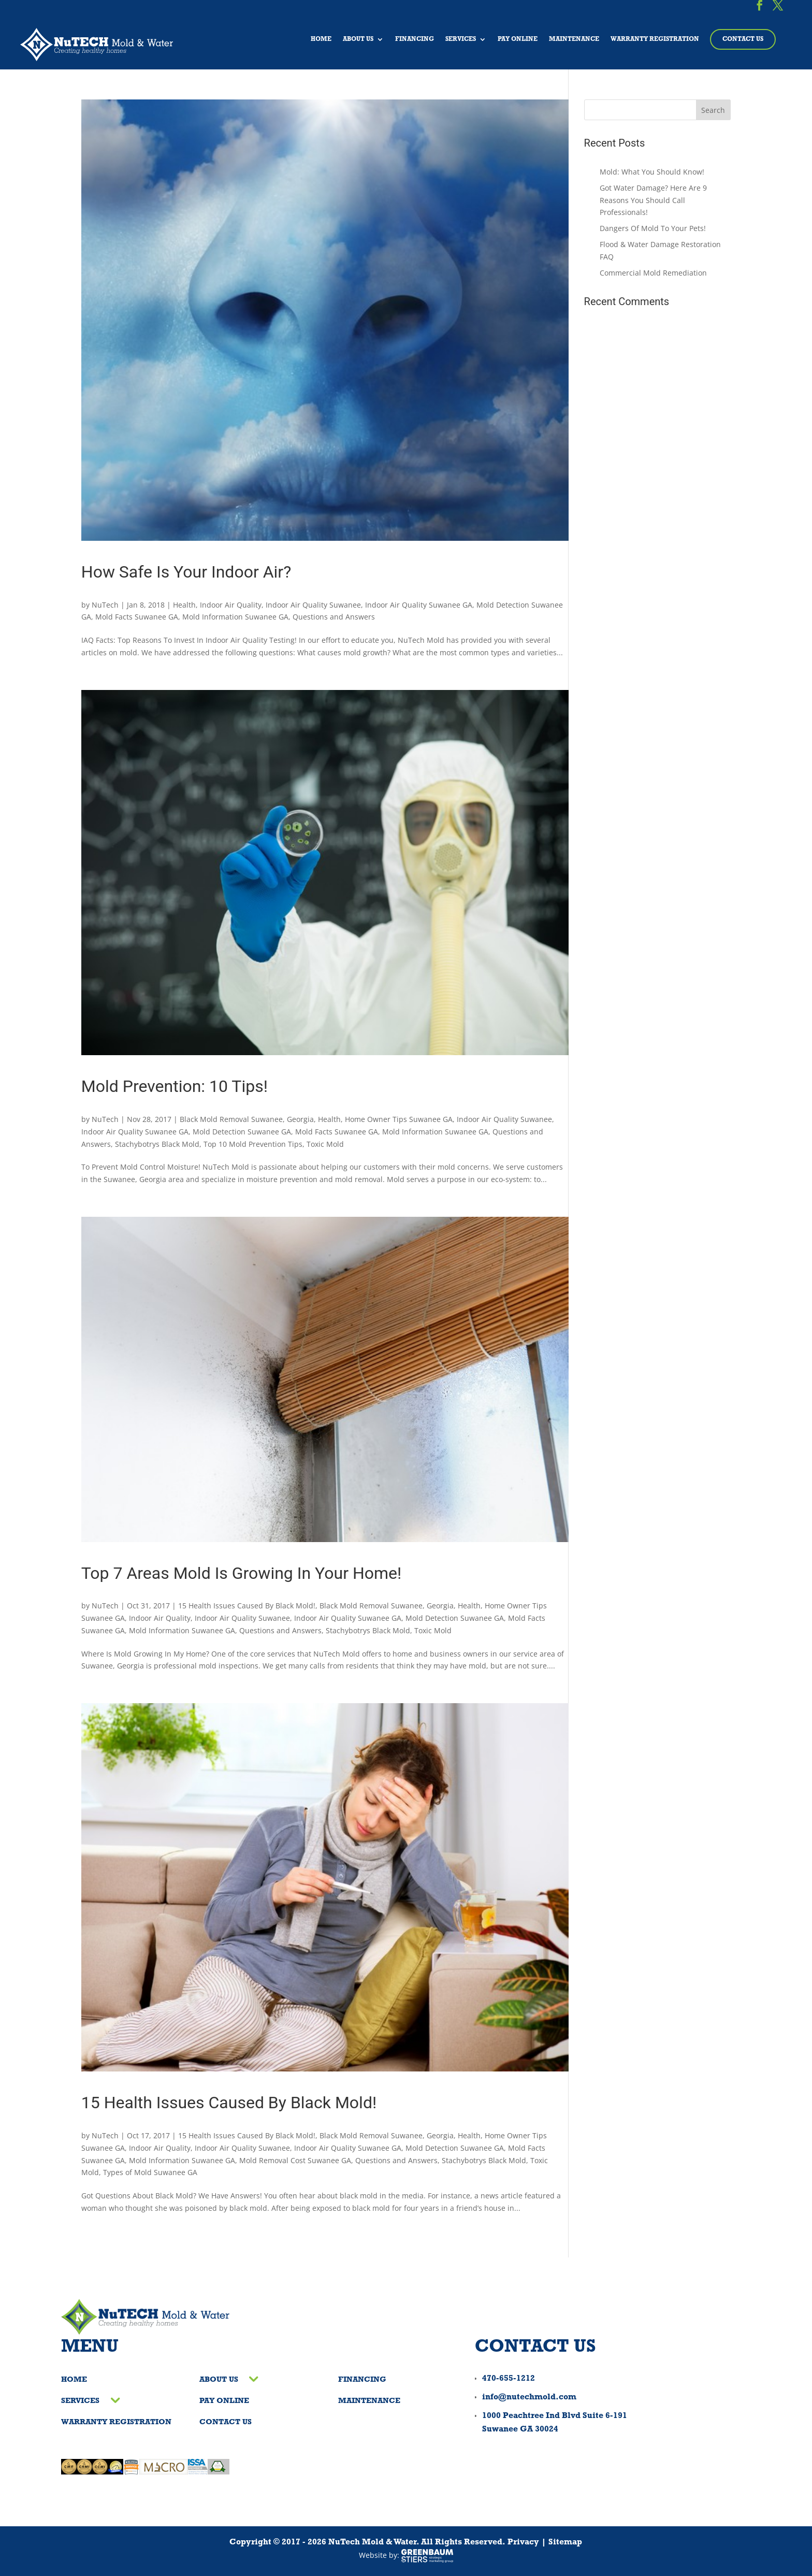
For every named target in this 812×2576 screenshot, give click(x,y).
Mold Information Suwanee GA (235, 617)
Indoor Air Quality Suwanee (313, 605)
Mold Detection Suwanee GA (242, 1131)
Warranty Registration (655, 39)
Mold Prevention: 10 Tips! (174, 1086)
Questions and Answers (334, 617)
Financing (414, 39)
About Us (358, 39)
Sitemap (565, 2542)
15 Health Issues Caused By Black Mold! (246, 1605)
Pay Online (518, 39)
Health (184, 605)
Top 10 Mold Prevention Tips (253, 1144)
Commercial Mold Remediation (653, 273)
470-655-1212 (508, 2378)
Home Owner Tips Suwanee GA (399, 1119)
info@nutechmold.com (529, 2397)
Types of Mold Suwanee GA (150, 2172)
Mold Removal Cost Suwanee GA (295, 2160)
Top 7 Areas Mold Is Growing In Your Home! (241, 1573)
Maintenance (574, 39)
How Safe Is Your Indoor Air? (186, 572)
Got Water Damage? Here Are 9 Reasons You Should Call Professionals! (653, 200)
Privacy (523, 2542)
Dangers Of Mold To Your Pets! (653, 228)
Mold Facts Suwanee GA (136, 617)
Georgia (300, 1119)
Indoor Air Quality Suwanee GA (418, 605)
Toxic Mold (325, 1144)
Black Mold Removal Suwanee (231, 1119)
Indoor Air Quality (231, 605)
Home (321, 39)
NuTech (105, 605)
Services (460, 39)
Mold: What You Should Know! (652, 172)
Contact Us (742, 39)
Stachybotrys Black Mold (157, 1144)
